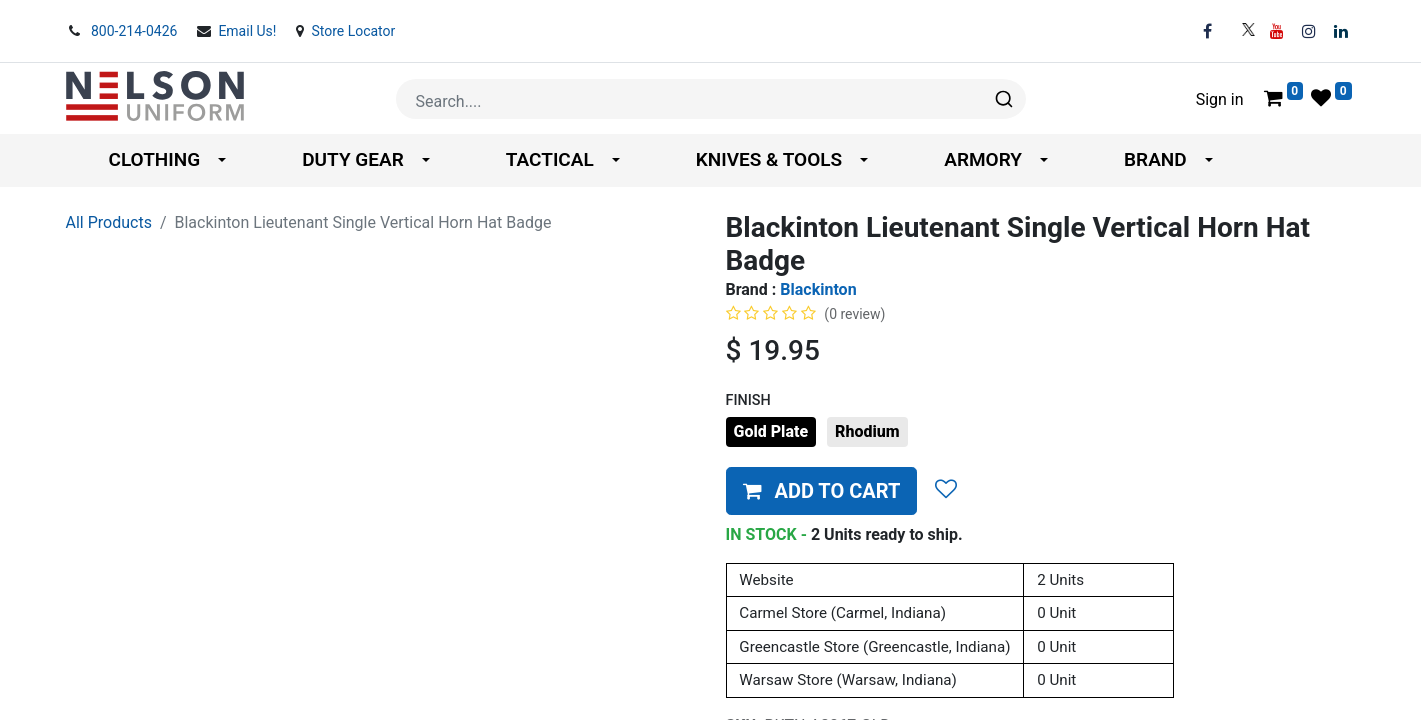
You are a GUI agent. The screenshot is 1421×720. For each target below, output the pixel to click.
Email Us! (249, 31)
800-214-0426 (136, 31)
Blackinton (818, 289)
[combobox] (711, 99)
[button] (822, 491)
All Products (109, 222)
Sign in (1220, 99)
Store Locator (353, 31)
